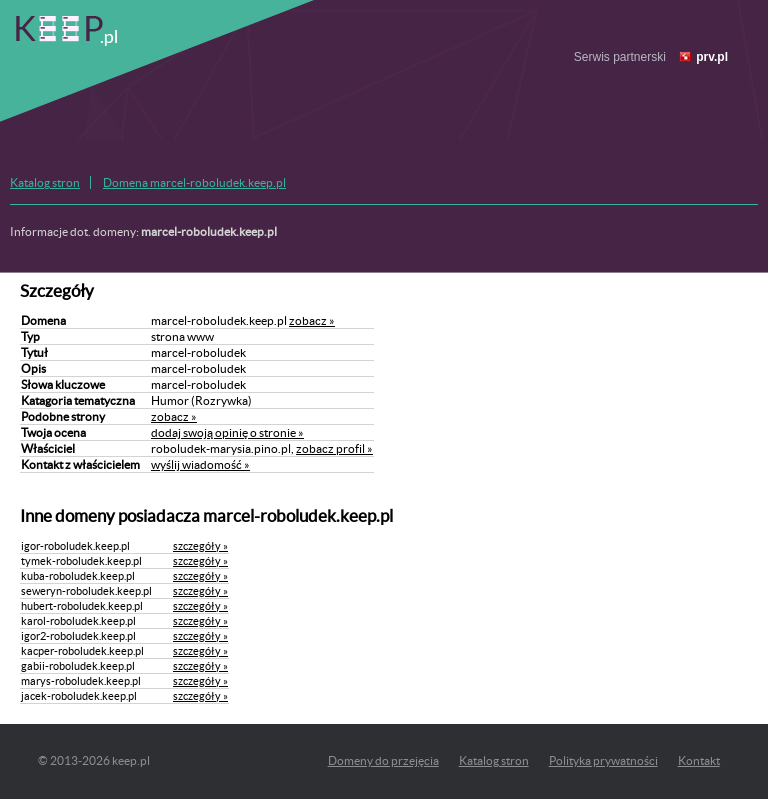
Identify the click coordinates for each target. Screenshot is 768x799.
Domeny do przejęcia (383, 760)
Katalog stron (45, 182)
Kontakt (699, 760)
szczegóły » (200, 546)
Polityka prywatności (603, 760)
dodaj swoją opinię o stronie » (227, 432)
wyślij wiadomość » (200, 464)
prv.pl (712, 57)
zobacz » (312, 320)
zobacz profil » (334, 448)
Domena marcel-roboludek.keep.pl (194, 182)
